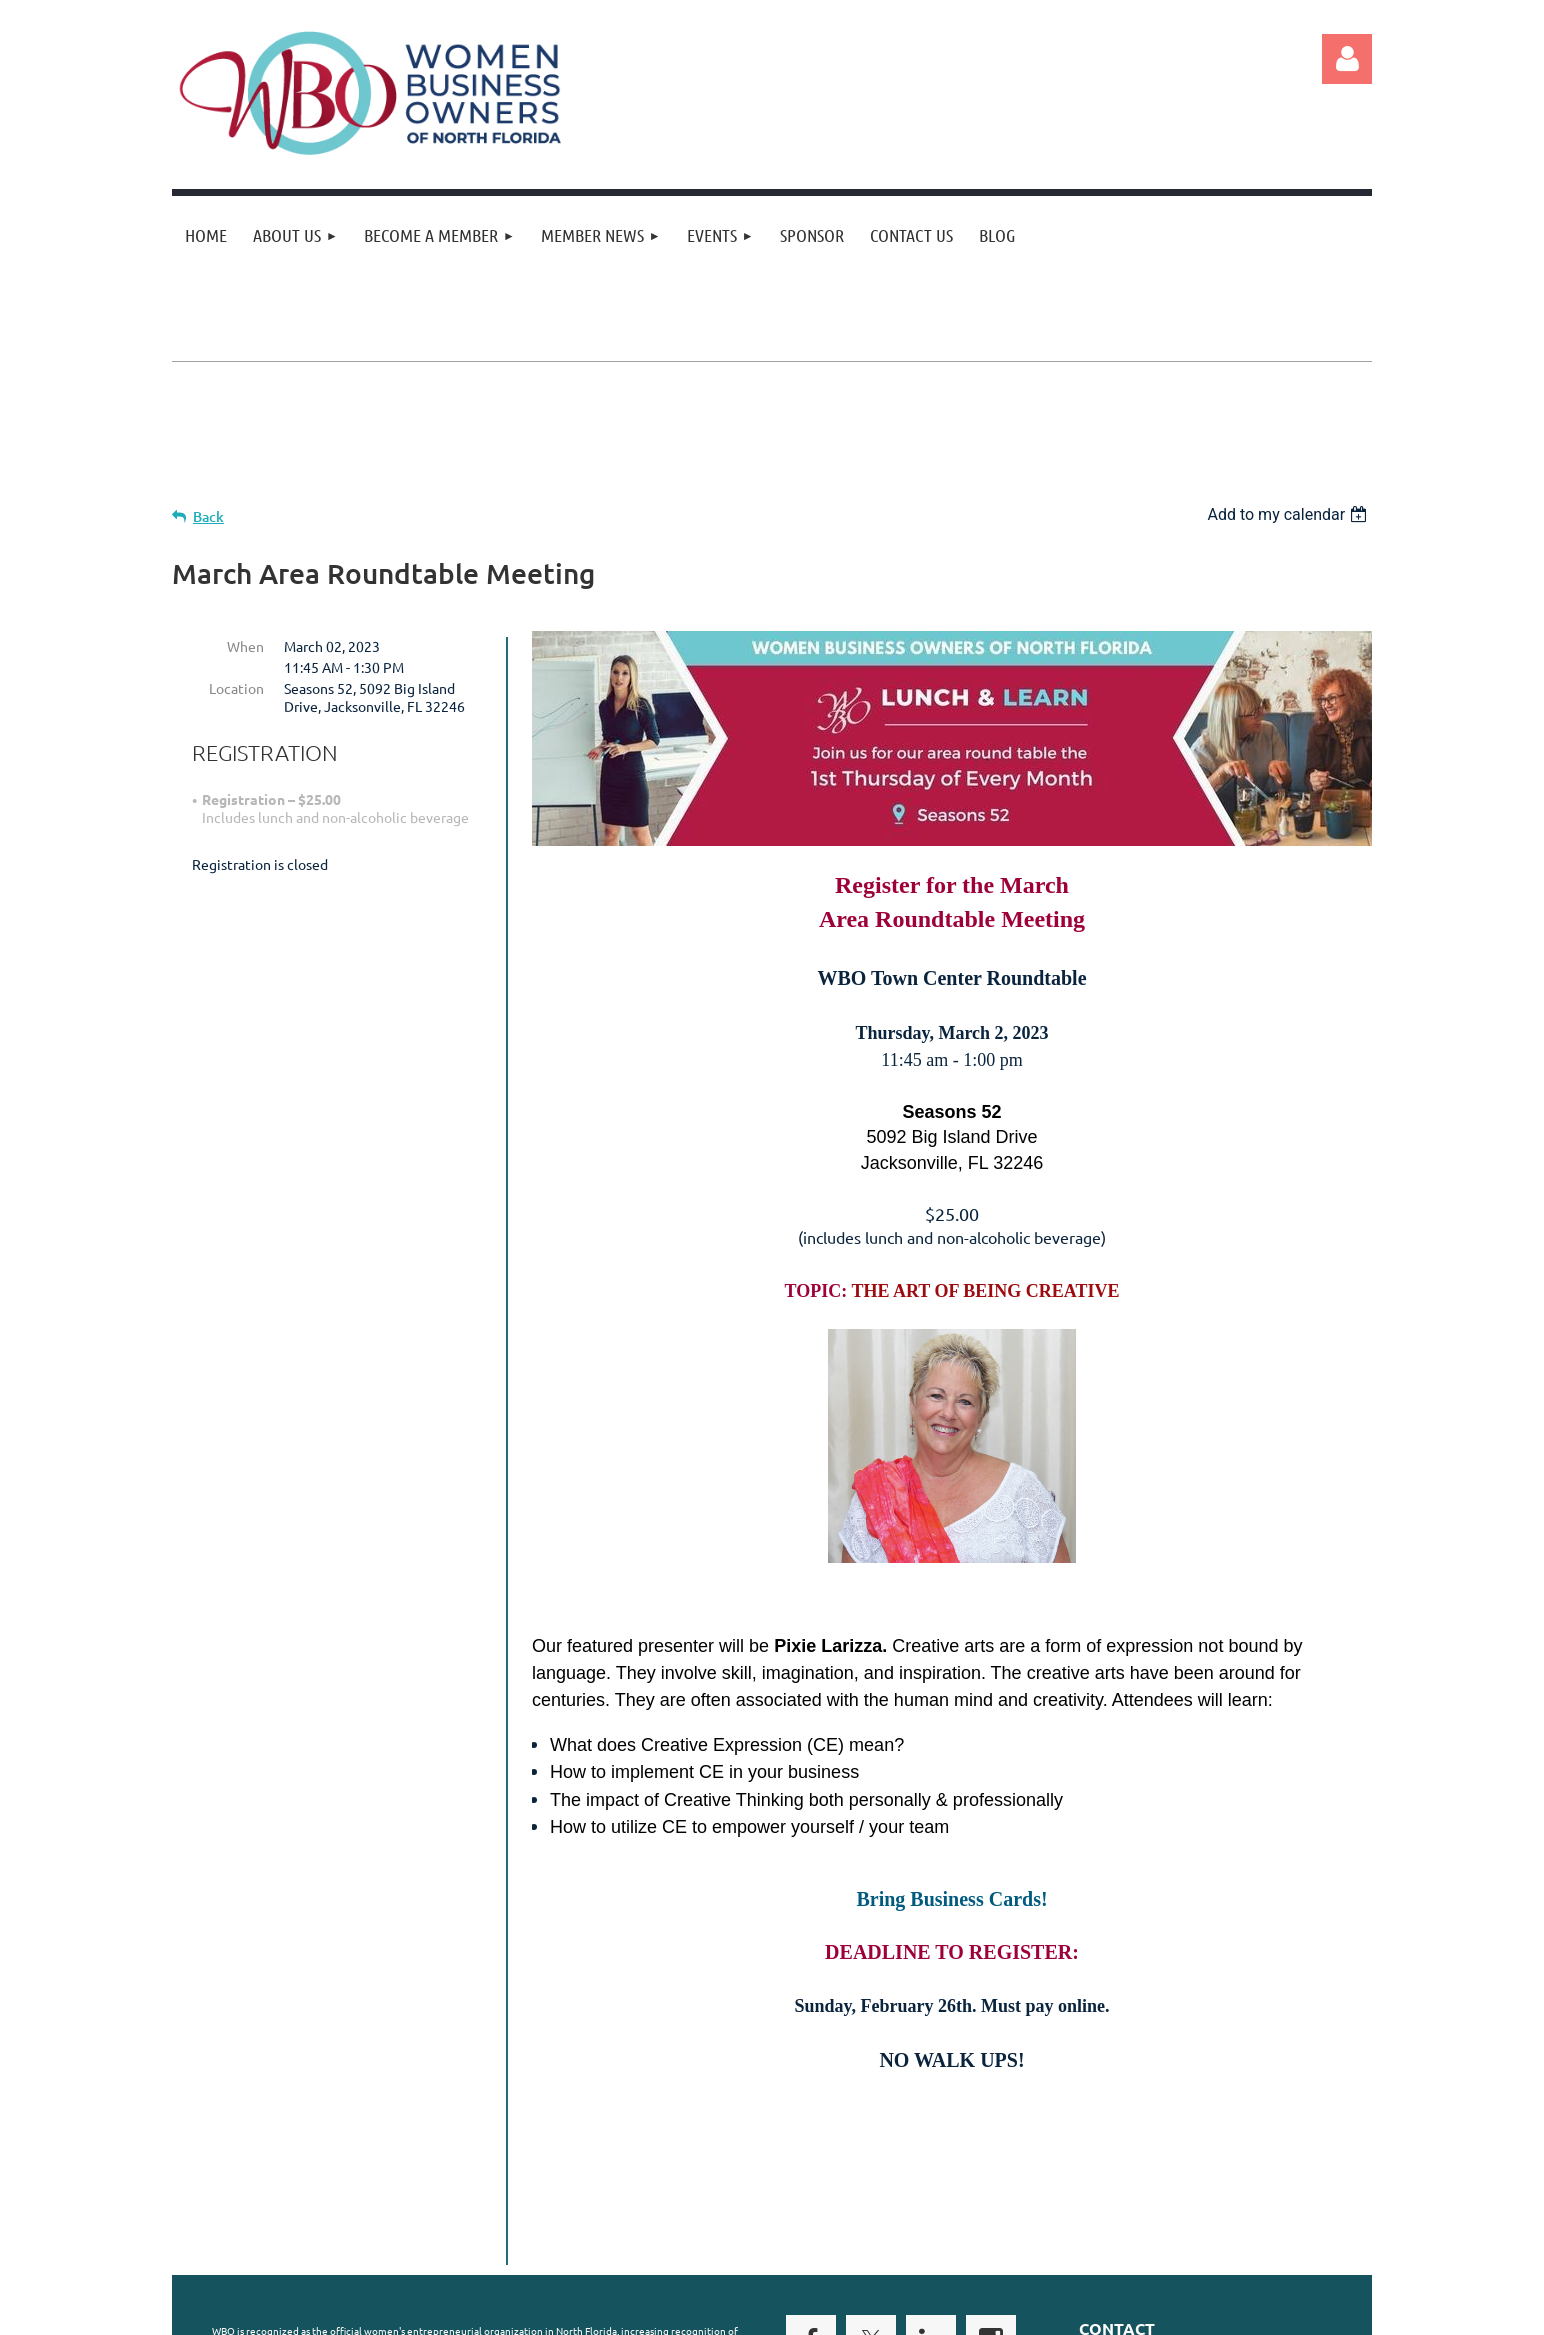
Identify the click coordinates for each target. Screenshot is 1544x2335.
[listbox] (1289, 514)
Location (236, 688)
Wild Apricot (1133, 2315)
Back (208, 516)
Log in (1347, 59)
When (245, 646)
